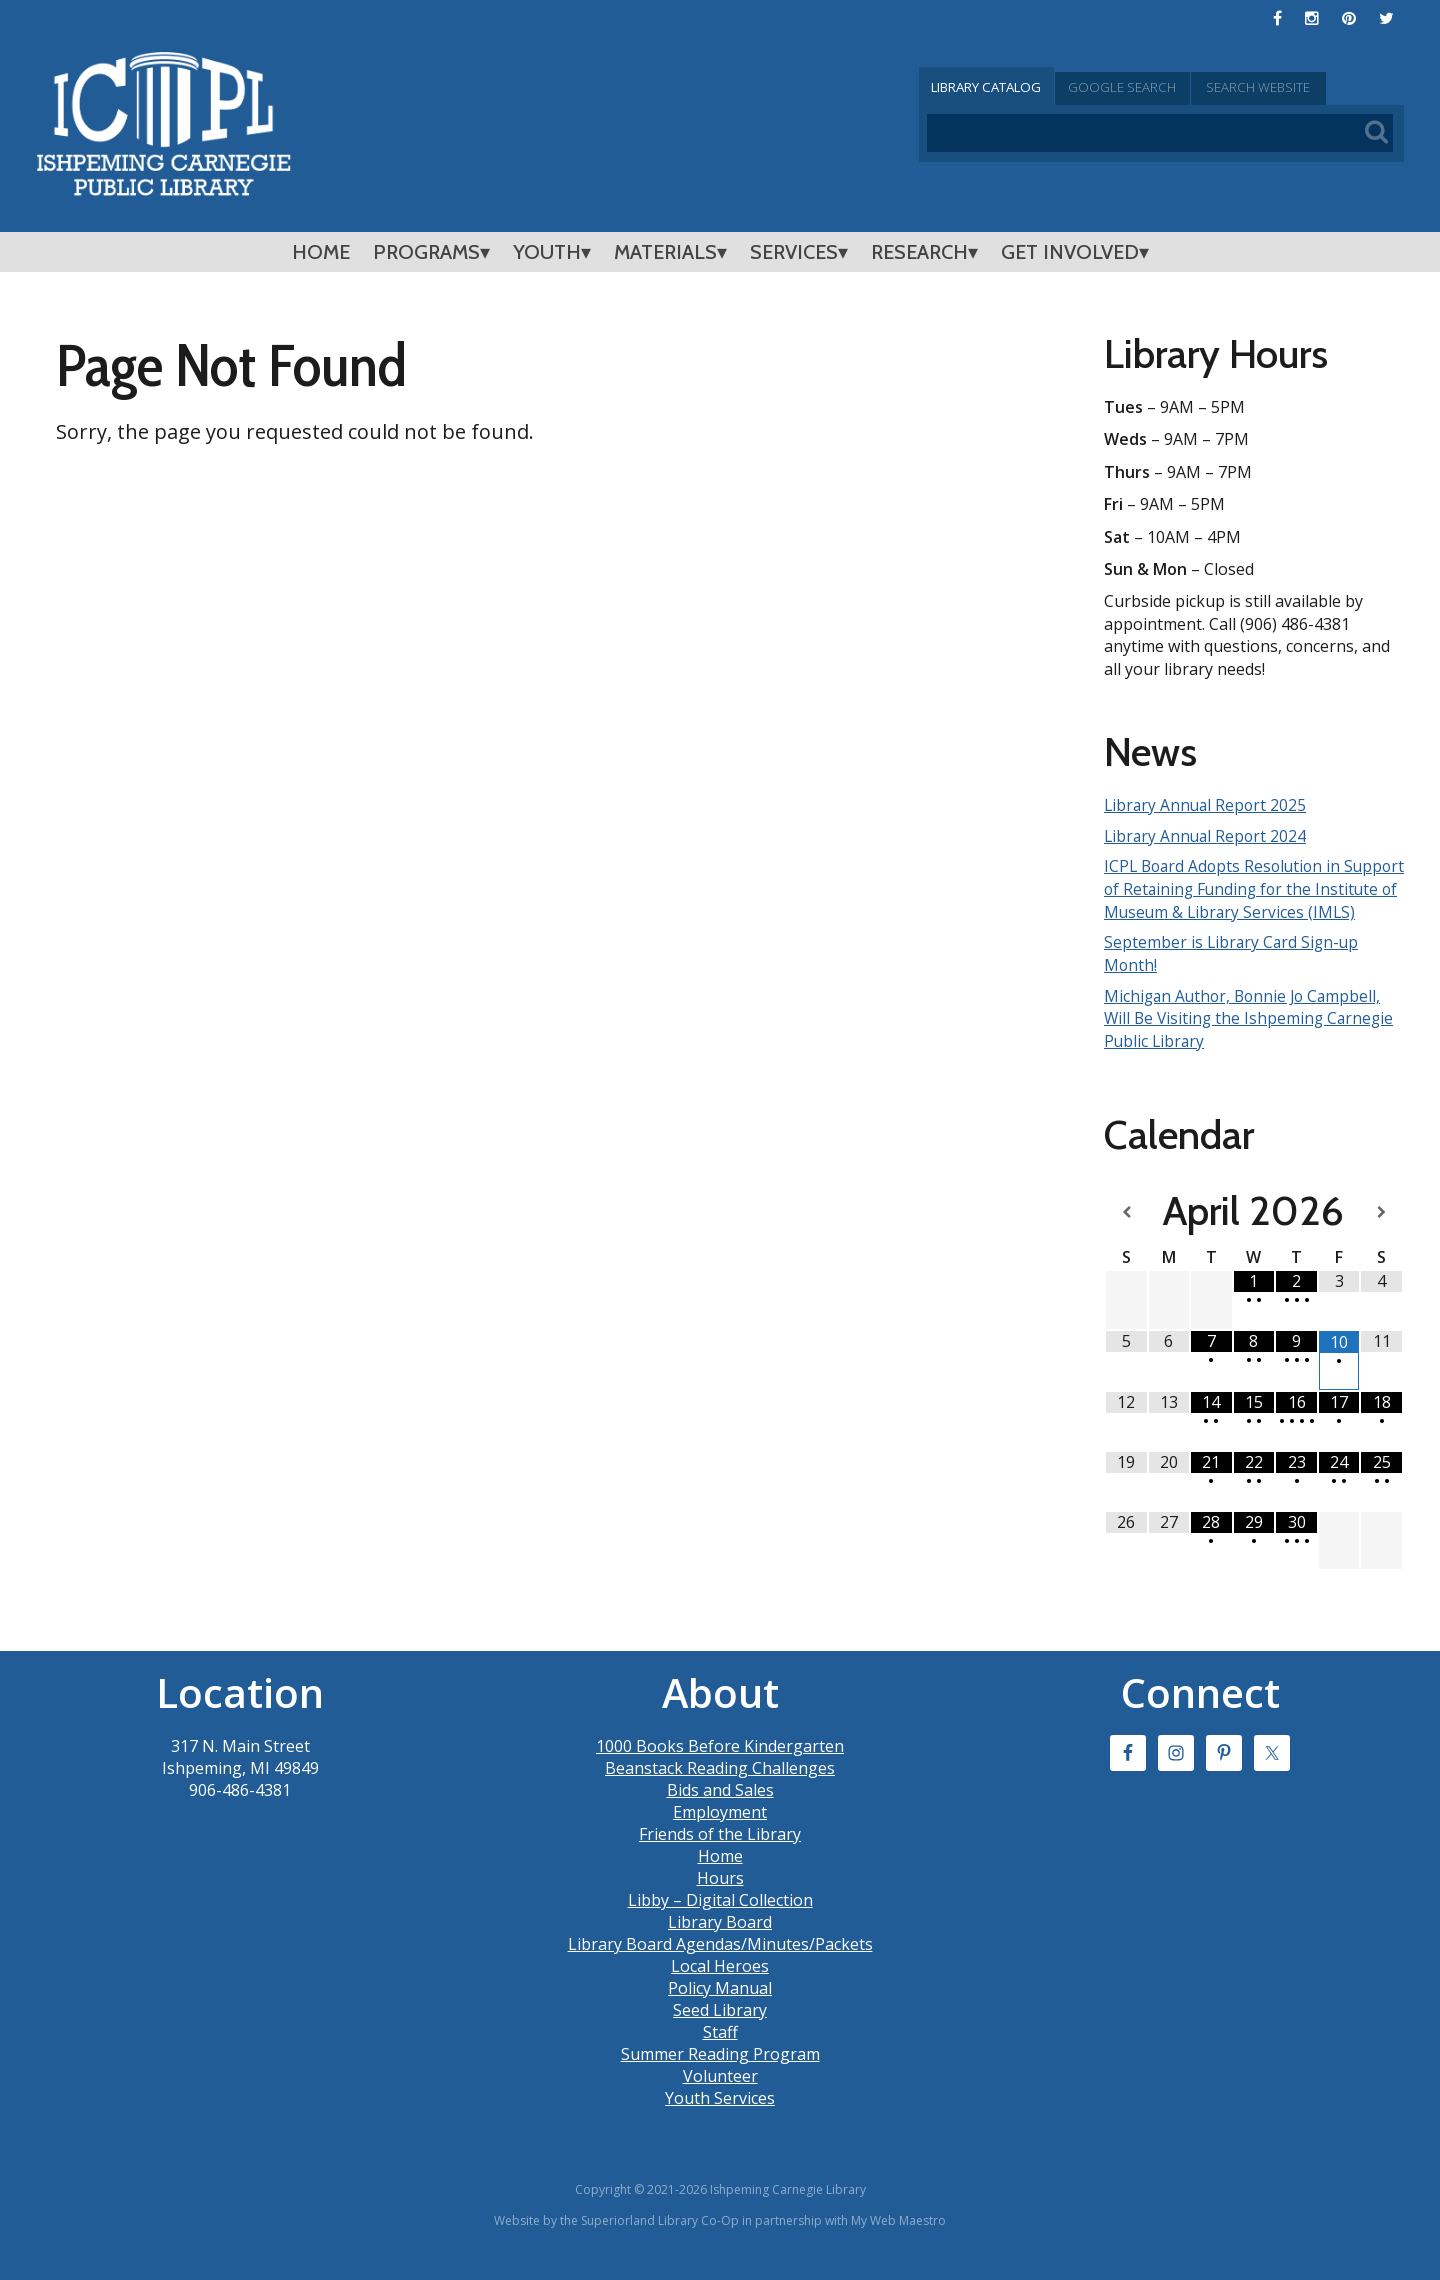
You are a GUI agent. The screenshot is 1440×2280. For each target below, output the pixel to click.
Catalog (1000, 87)
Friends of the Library (720, 1853)
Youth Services (720, 2117)
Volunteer (720, 2095)
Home (321, 252)
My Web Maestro (898, 2239)
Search (1324, 87)
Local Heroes (720, 1985)
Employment (720, 1831)
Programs (426, 252)
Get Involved (1070, 252)
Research (919, 252)
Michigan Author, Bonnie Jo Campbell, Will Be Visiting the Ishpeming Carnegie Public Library (1252, 1038)
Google (1162, 87)
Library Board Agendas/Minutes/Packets (720, 1963)
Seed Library (720, 2029)
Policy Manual (720, 2007)
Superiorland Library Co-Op (660, 2239)
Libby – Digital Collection (720, 1919)
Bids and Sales (720, 1809)
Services (794, 252)
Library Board (720, 1941)
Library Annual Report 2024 (1207, 835)
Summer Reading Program (720, 2073)
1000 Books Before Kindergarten (720, 1765)
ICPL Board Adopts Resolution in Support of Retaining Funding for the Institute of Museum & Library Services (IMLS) (1250, 899)
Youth (547, 252)
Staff (720, 2051)
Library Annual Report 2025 (1207, 805)
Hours (720, 1897)
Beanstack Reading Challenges (720, 1787)
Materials (665, 252)
